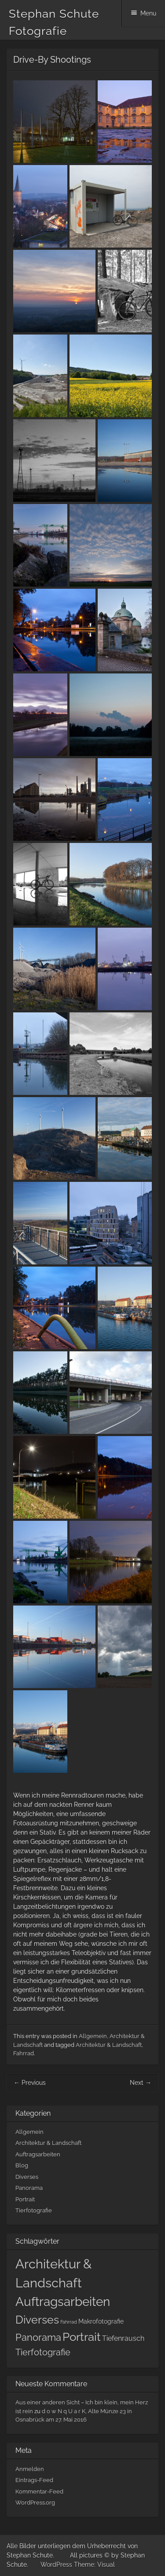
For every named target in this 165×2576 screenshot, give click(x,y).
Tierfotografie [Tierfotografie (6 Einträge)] (42, 2352)
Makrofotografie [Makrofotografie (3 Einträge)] (101, 2321)
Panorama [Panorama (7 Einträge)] (38, 2337)
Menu (148, 13)
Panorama (29, 2188)
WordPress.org (35, 2502)
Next (140, 2082)
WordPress (56, 2564)
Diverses (26, 2177)
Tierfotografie (33, 2210)
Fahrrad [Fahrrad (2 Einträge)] (68, 2321)
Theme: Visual (94, 2564)
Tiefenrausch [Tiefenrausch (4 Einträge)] (123, 2338)
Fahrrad (23, 2053)
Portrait (25, 2199)
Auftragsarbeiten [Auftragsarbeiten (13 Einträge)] (62, 2301)
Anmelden (29, 2469)
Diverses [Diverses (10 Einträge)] (37, 2319)
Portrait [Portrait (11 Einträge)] (81, 2336)
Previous (30, 2082)
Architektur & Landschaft (109, 2045)
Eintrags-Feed (34, 2480)
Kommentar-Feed (39, 2491)
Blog (21, 2165)
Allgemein (93, 2036)
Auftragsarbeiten (37, 2154)
